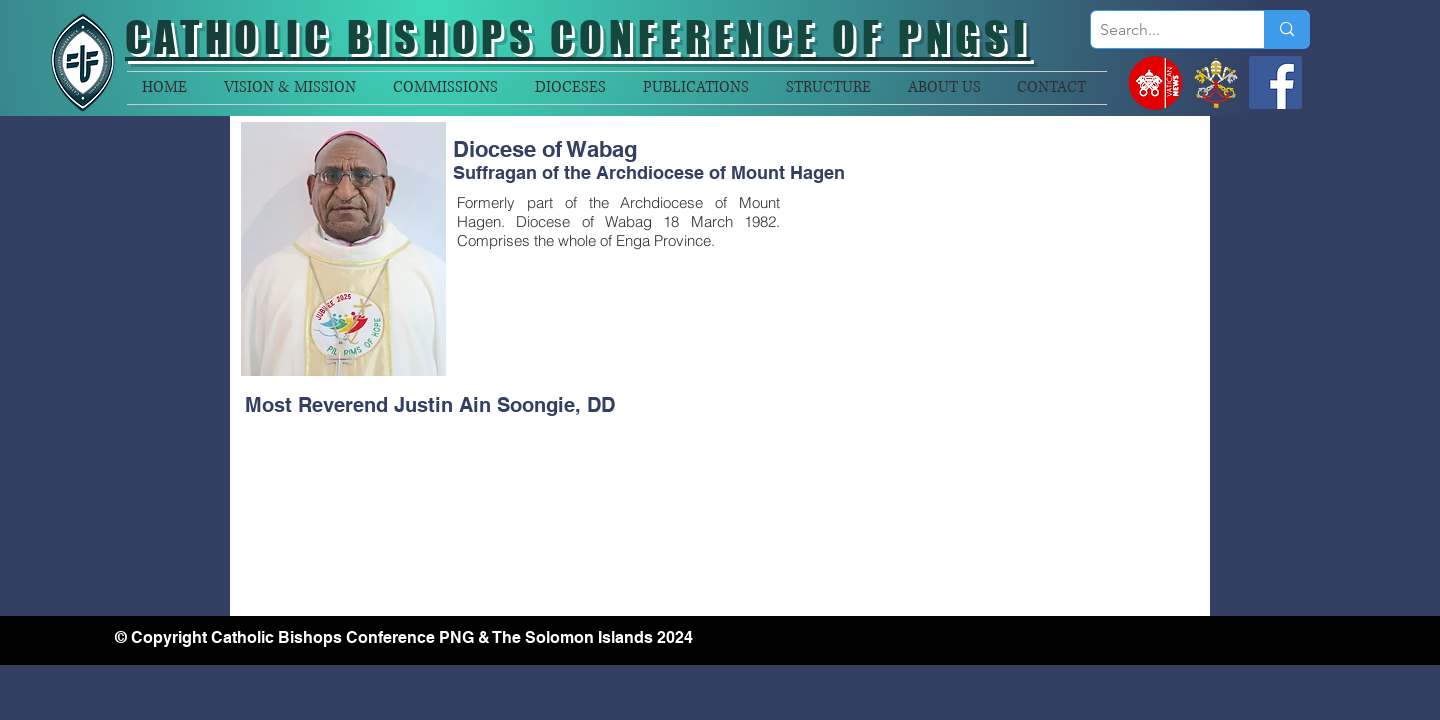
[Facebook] (1275, 82)
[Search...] (1161, 30)
